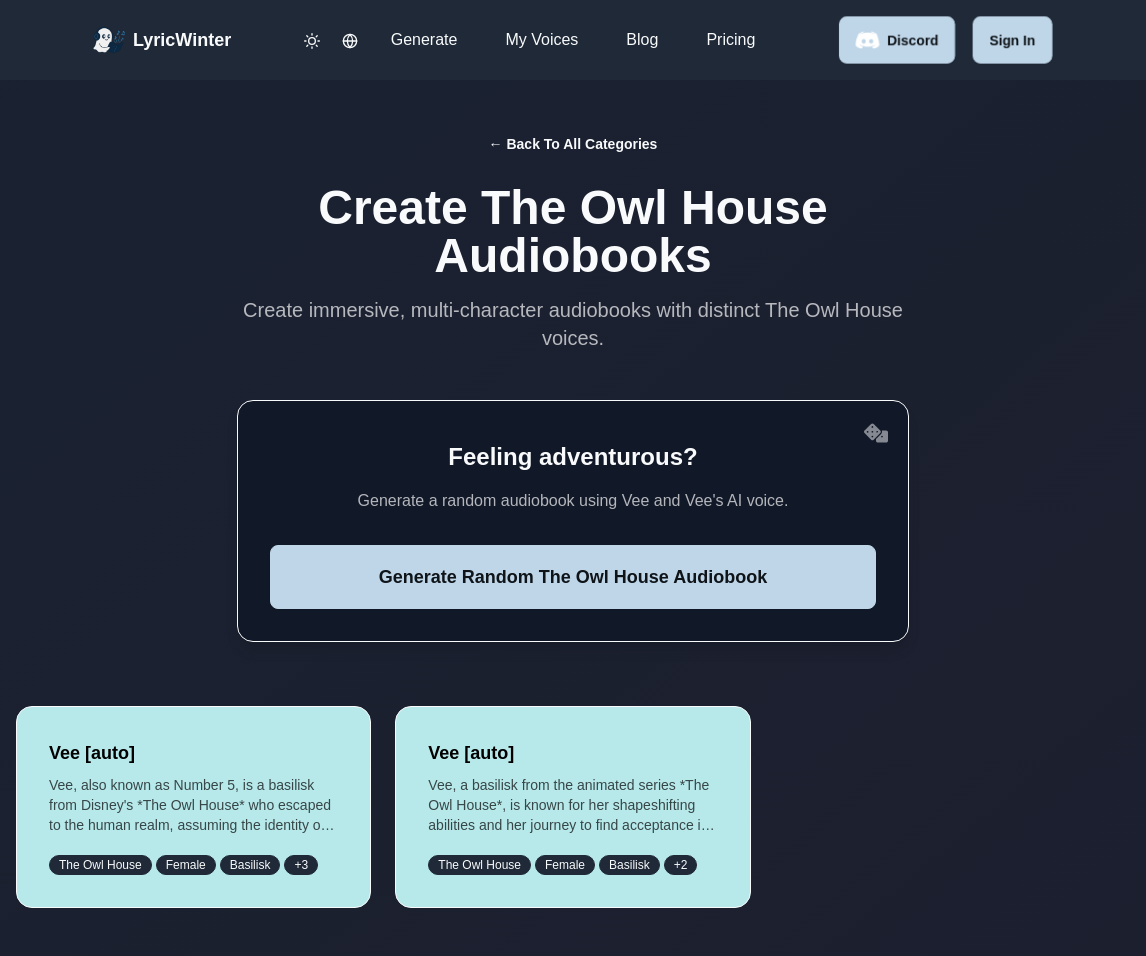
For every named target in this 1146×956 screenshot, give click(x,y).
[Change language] (350, 40)
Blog (642, 39)
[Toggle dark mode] (312, 40)
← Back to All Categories (573, 144)
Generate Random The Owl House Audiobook (573, 577)
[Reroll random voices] (876, 433)
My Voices (541, 39)
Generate (424, 39)
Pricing (730, 39)
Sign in (1012, 40)
